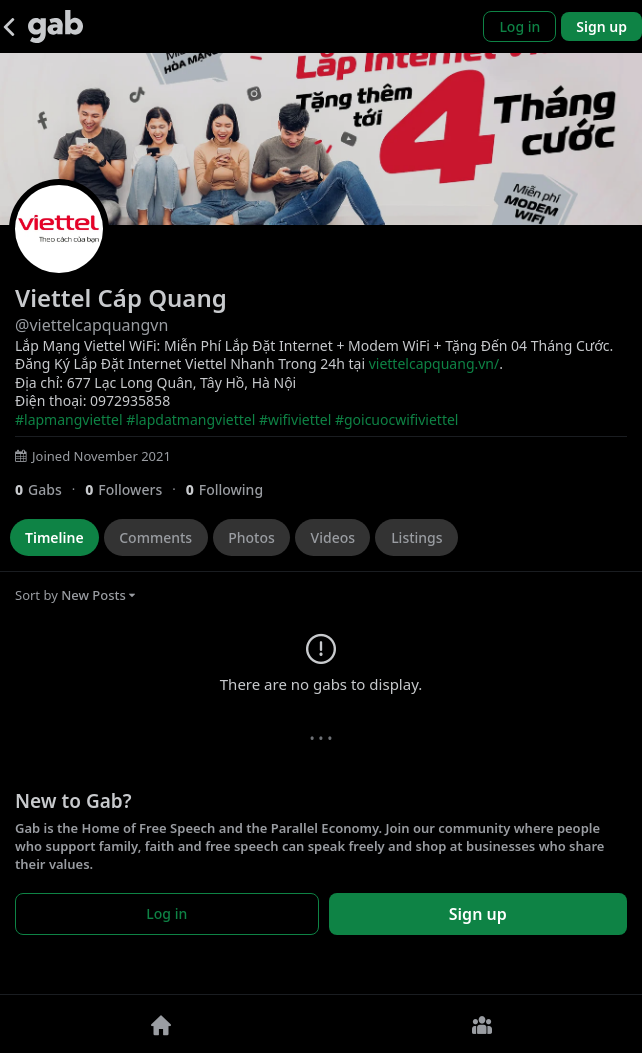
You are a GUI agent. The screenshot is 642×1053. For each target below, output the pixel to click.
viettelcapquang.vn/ (434, 363)
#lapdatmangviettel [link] (190, 419)
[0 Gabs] (50, 489)
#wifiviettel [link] (295, 419)
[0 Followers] (135, 489)
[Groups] (481, 1024)
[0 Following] (232, 489)
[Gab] (55, 26)
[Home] (160, 1024)
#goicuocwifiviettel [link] (397, 419)
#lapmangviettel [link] (69, 419)
